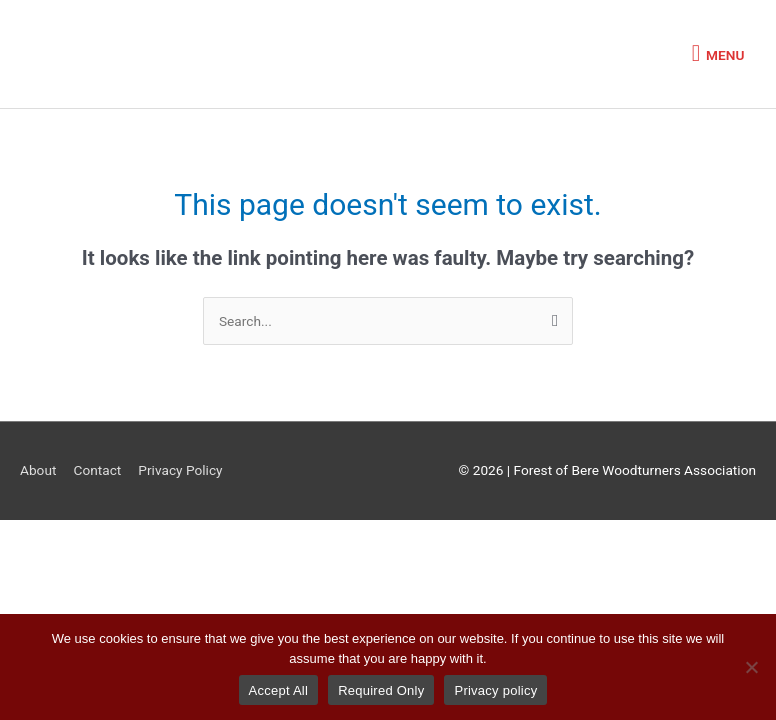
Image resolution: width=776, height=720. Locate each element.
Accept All (279, 690)
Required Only (381, 690)
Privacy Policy (180, 470)
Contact (97, 470)
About (38, 470)
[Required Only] (751, 667)
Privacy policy (495, 690)
